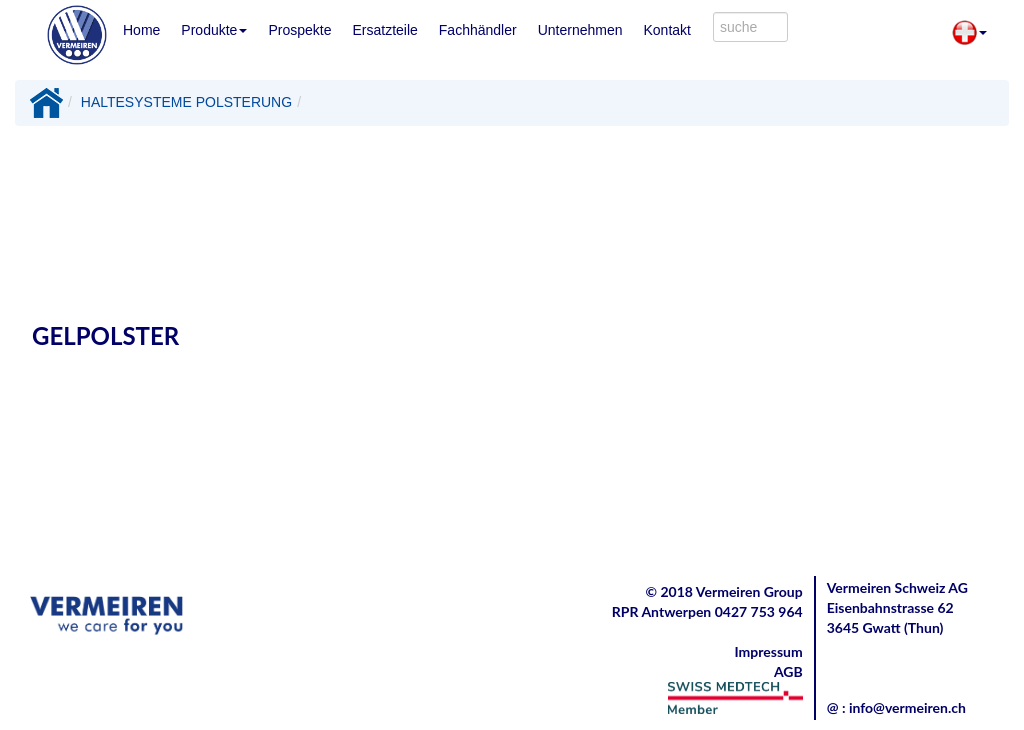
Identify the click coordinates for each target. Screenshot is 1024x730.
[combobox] (750, 27)
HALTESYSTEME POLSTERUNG (186, 102)
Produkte (214, 30)
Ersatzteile (384, 30)
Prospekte (299, 30)
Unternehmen (580, 30)
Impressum (769, 651)
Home (141, 30)
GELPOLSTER (105, 335)
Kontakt (666, 30)
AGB (788, 671)
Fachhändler (478, 30)
